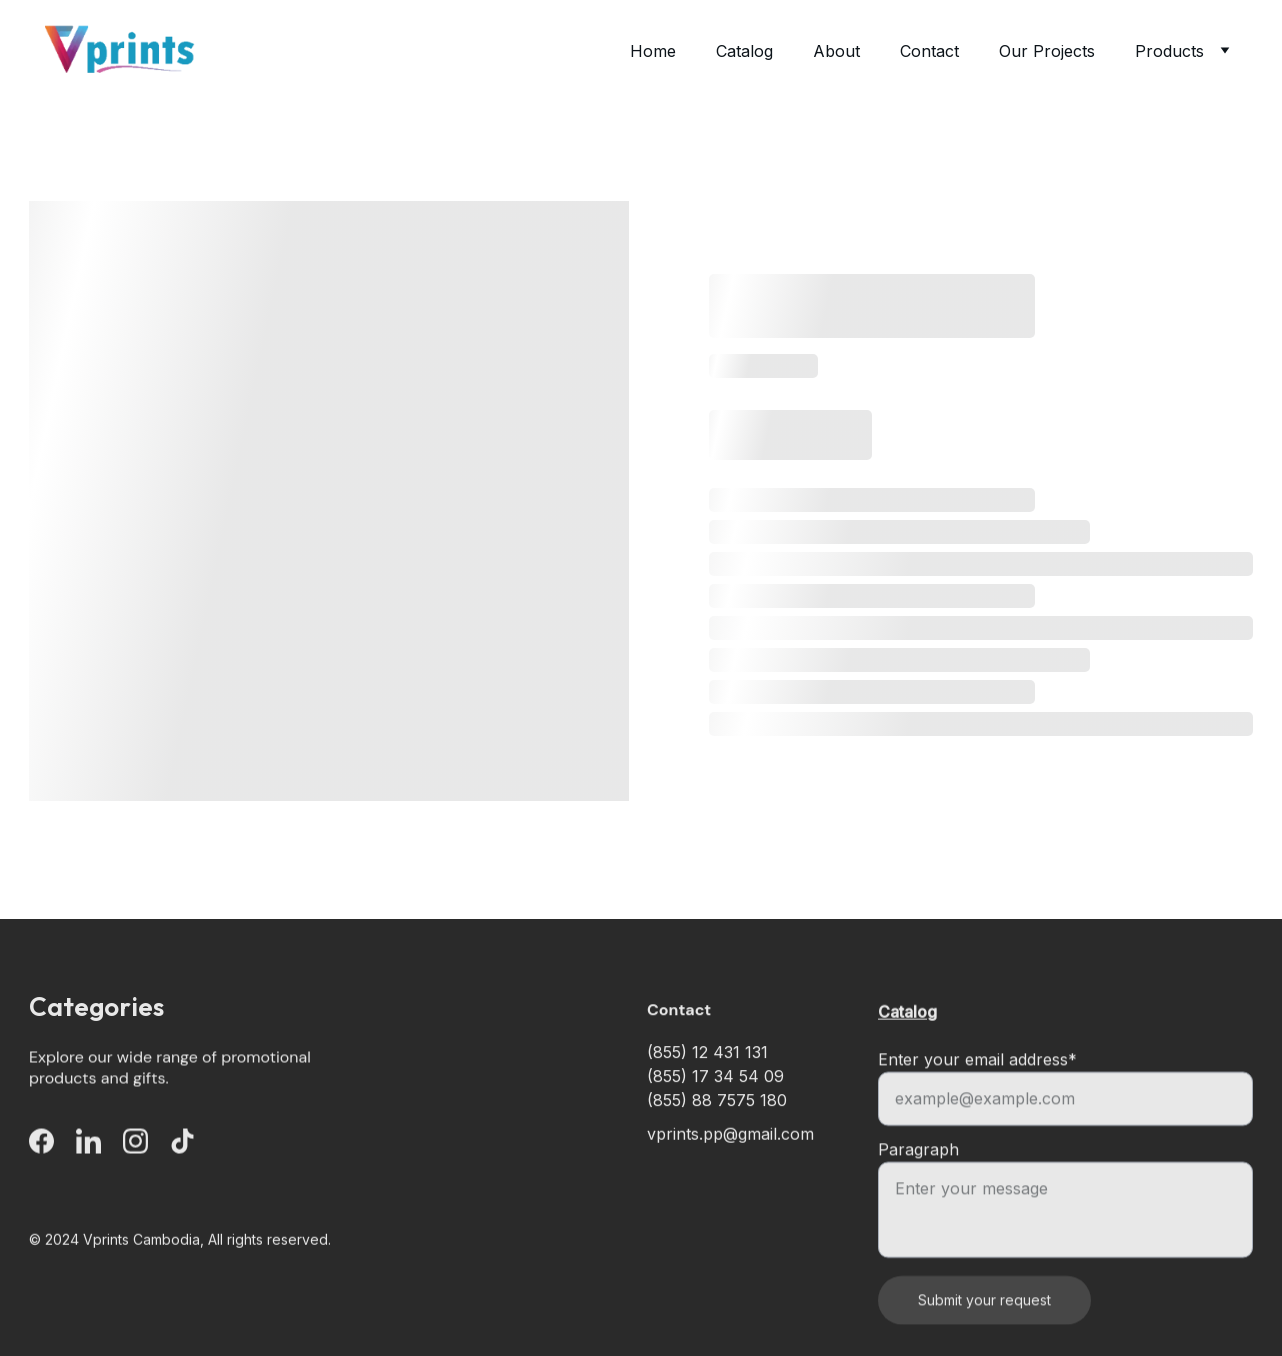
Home (653, 51)
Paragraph (918, 1170)
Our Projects (1047, 51)
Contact (929, 51)
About (836, 51)
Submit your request (984, 1320)
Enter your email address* (977, 1080)
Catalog (744, 51)
